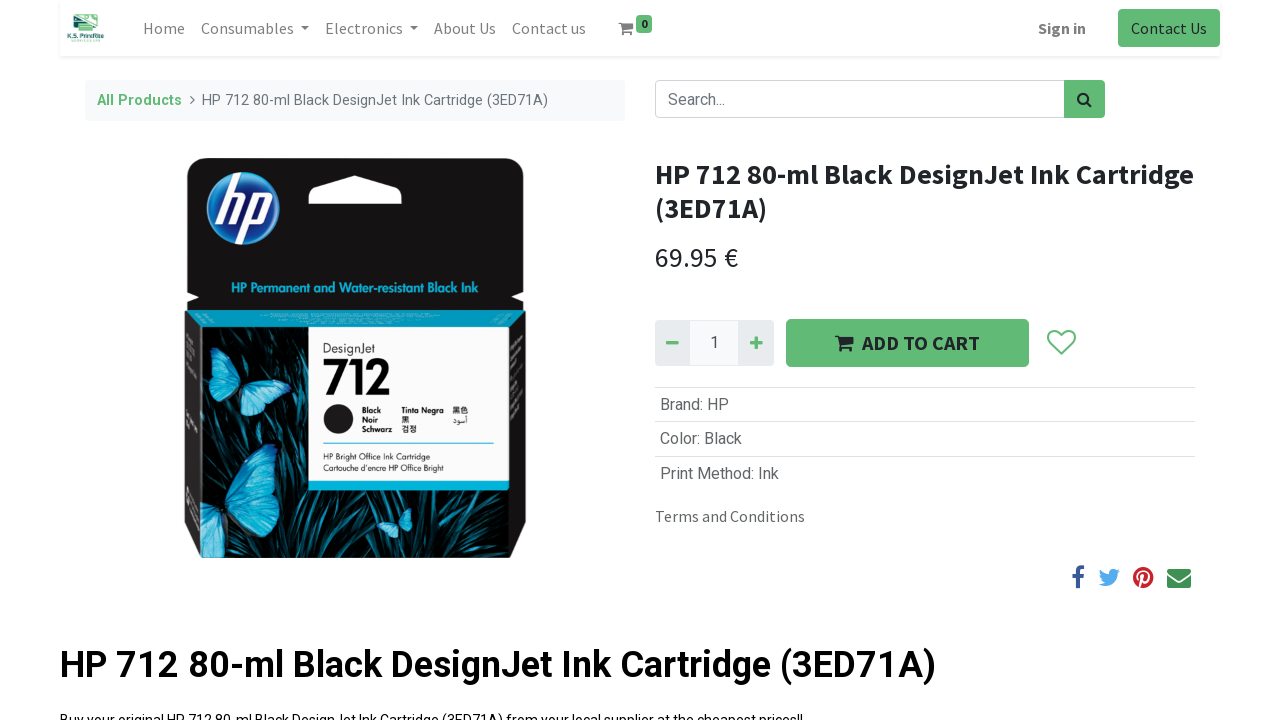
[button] (1060, 343)
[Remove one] (672, 343)
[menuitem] (164, 28)
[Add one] (755, 343)
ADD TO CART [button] (907, 342)
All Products (139, 100)
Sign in (1062, 28)
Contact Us (1169, 28)
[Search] (1084, 99)
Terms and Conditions (730, 516)
